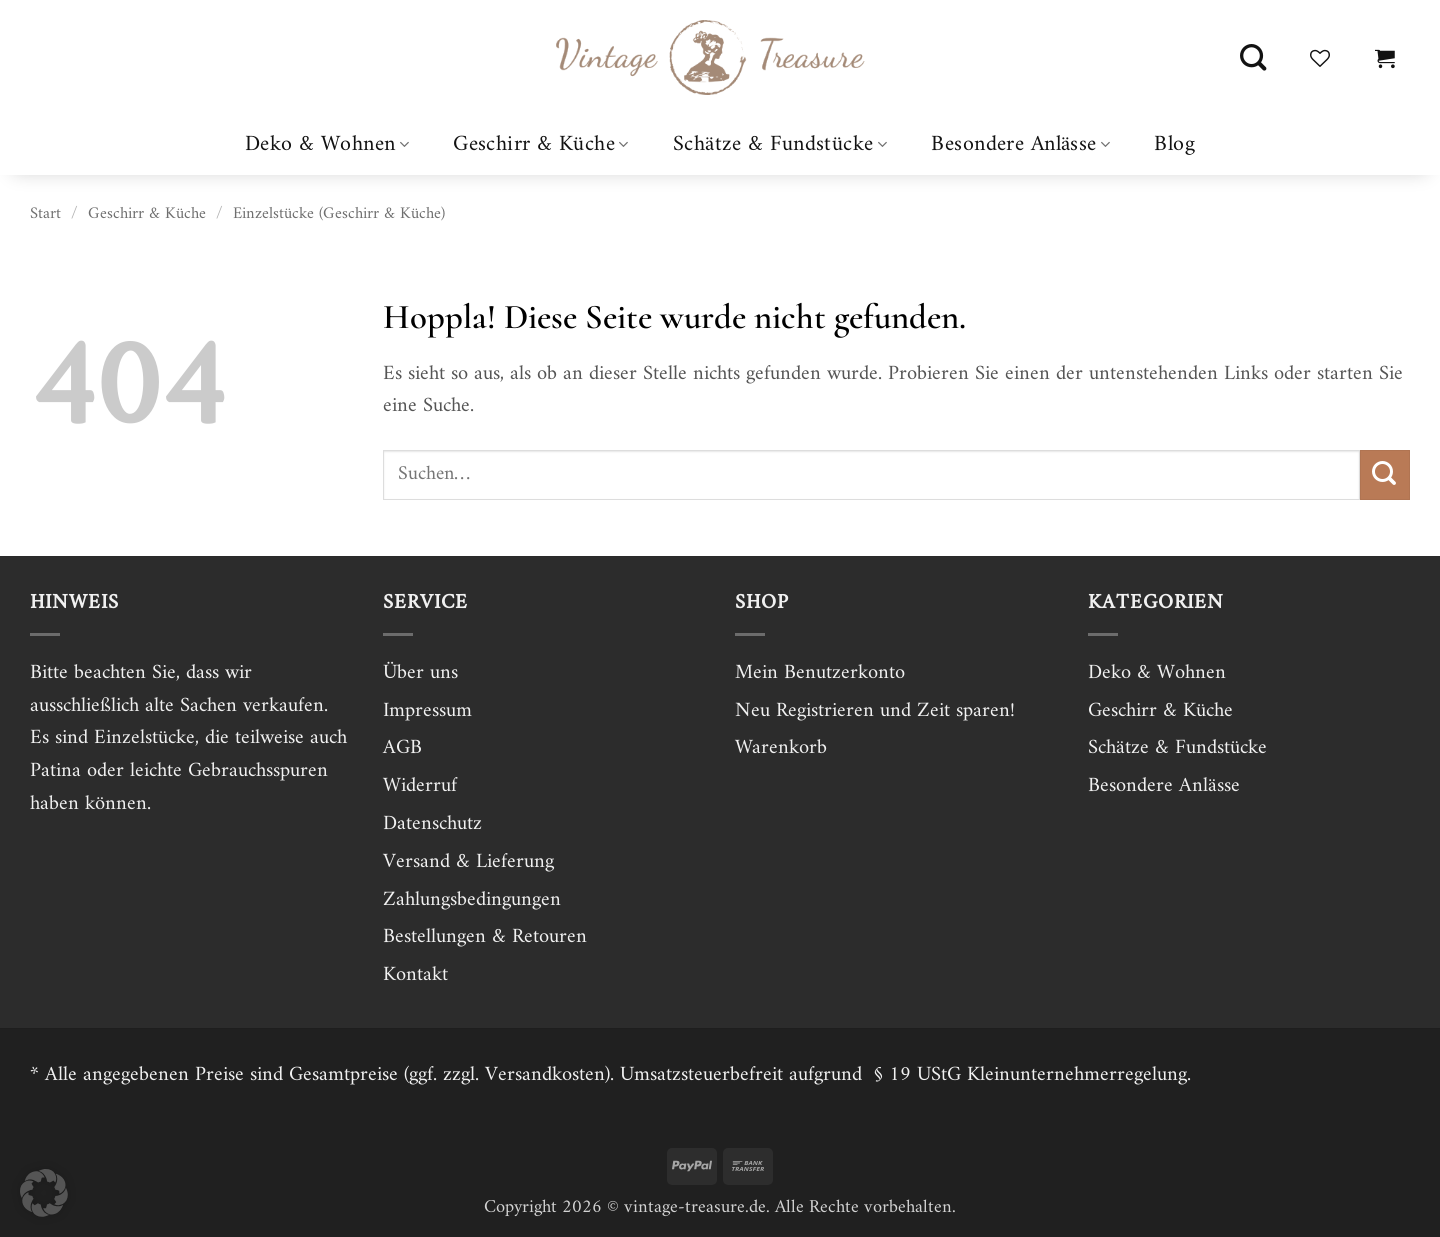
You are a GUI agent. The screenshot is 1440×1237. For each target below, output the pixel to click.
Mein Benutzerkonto (820, 673)
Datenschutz (432, 824)
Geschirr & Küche (541, 144)
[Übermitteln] (1385, 475)
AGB (402, 748)
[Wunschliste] (1320, 58)
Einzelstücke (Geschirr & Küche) (339, 214)
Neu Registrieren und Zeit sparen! (875, 711)
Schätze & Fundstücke (780, 144)
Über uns (420, 673)
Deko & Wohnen (327, 144)
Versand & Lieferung (468, 862)
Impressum (427, 711)
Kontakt (415, 975)
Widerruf (420, 786)
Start (45, 214)
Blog (1174, 145)
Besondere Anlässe (1020, 144)
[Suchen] (1253, 58)
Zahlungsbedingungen (472, 900)
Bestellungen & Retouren (485, 937)
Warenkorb (781, 748)
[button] (1385, 58)
